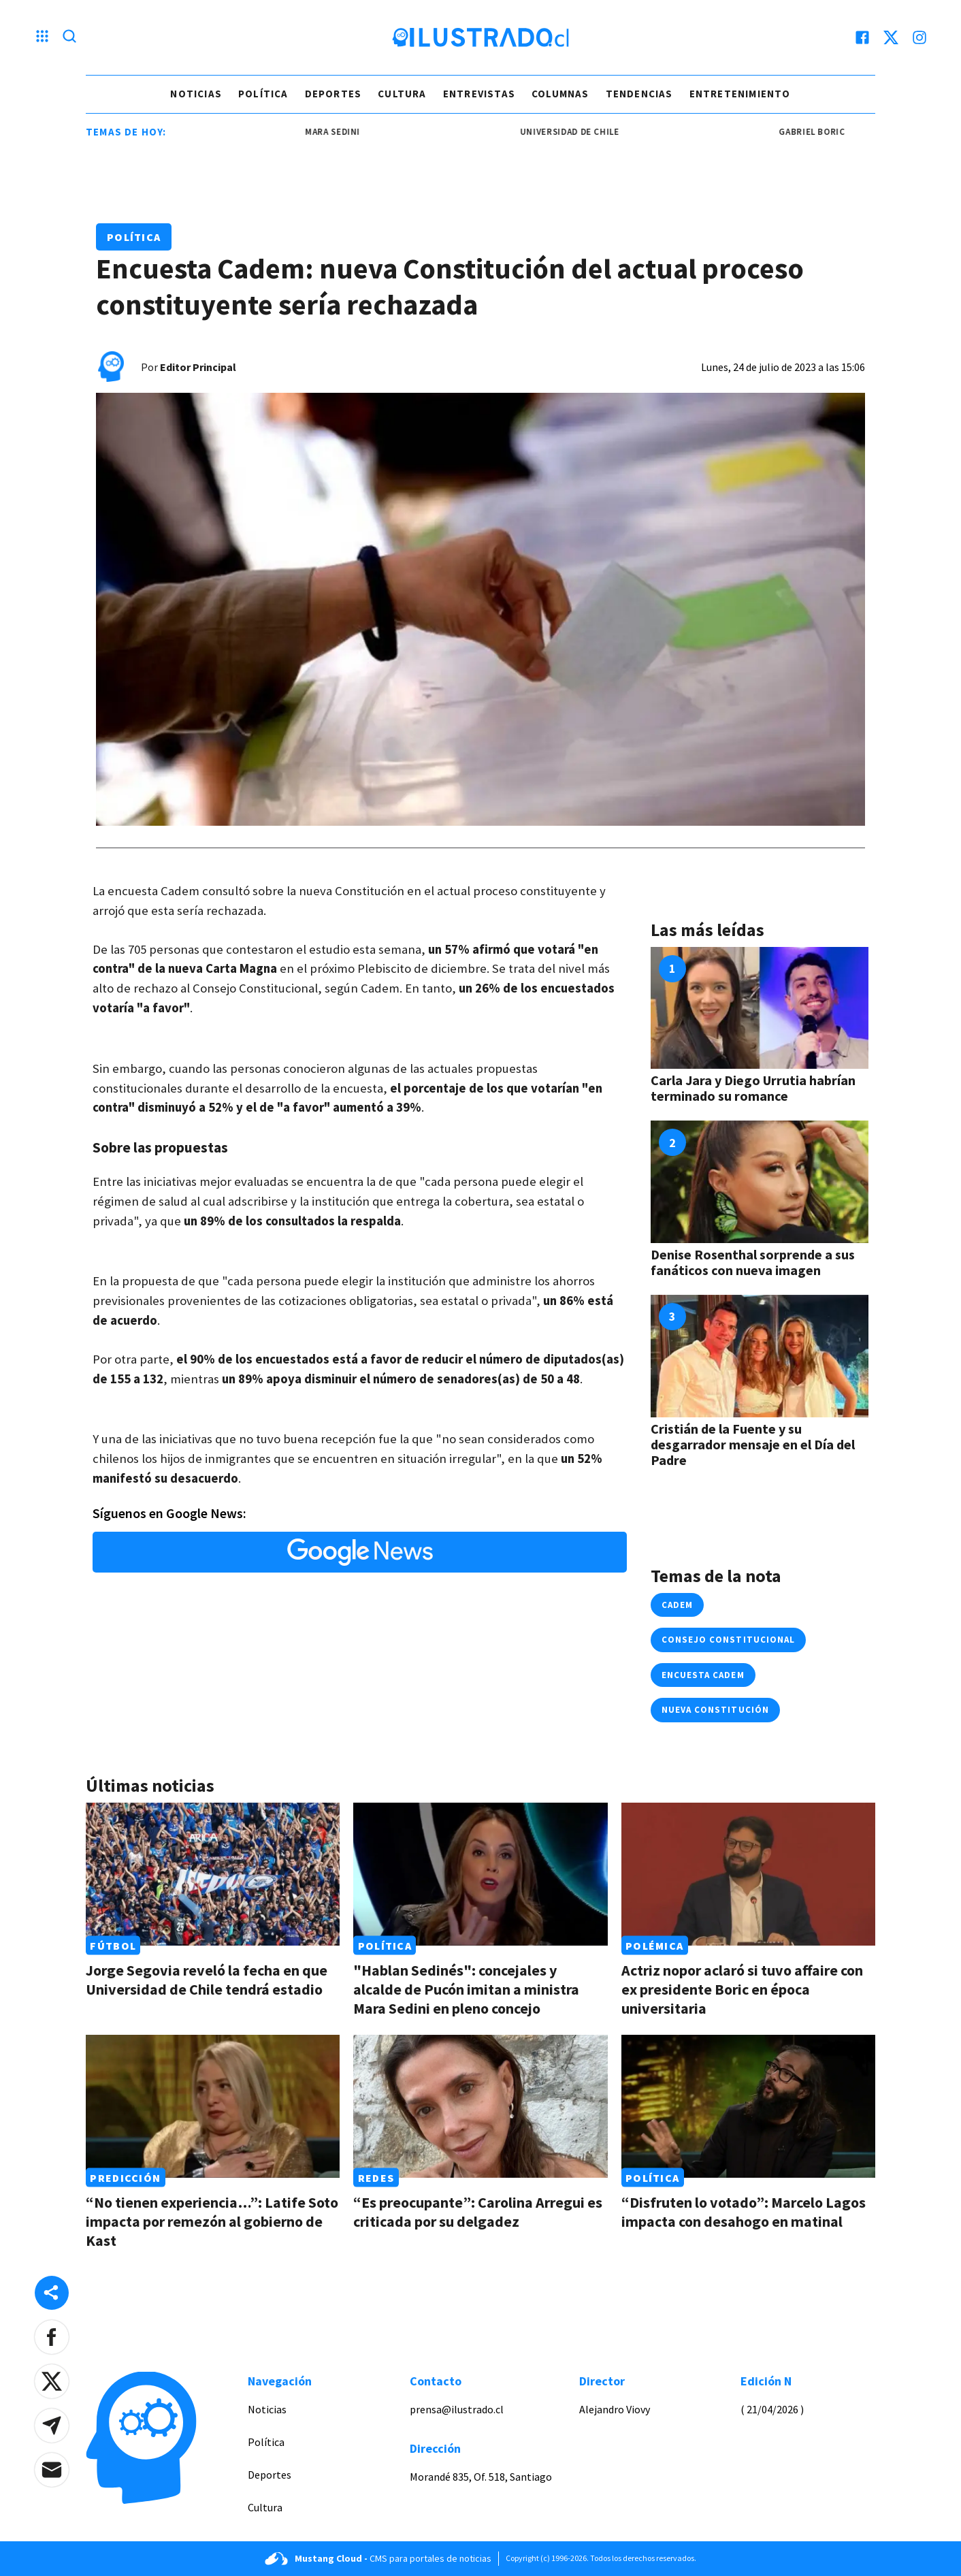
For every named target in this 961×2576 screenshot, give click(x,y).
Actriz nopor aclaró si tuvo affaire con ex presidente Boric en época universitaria (742, 1989)
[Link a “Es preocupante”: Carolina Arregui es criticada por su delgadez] (480, 2106)
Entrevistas (479, 93)
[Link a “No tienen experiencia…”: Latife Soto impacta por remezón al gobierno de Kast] (213, 2106)
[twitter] (890, 37)
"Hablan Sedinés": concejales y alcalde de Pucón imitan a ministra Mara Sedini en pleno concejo (466, 1989)
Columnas (560, 93)
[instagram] (919, 37)
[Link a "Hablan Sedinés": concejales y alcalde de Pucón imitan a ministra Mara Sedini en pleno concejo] (480, 1874)
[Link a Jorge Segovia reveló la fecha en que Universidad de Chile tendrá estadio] (213, 1874)
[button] (52, 2337)
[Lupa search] (69, 37)
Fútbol (113, 1945)
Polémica (654, 1945)
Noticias (196, 93)
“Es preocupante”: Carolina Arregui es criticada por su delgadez (477, 2212)
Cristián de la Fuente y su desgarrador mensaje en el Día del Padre (753, 1444)
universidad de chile (584, 132)
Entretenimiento (740, 93)
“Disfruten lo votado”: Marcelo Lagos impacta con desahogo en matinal (743, 2212)
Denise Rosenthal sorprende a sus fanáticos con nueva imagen (753, 1262)
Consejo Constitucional (728, 1639)
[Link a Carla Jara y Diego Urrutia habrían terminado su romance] (759, 1008)
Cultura (402, 93)
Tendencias (639, 93)
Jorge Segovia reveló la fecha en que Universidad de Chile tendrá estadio (206, 1980)
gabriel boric (827, 132)
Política (263, 93)
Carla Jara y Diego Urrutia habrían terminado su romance (753, 1088)
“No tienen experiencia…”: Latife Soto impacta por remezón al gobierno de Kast (212, 2221)
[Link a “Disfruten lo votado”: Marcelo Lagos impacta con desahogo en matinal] (748, 2106)
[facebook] (862, 37)
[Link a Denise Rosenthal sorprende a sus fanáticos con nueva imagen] (759, 1182)
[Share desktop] (52, 2293)
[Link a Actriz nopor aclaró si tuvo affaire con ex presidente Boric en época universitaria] (748, 1874)
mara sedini (347, 132)
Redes (376, 2178)
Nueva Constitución (715, 1710)
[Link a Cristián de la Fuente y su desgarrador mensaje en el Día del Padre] (759, 1356)
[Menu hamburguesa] (42, 37)
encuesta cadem (703, 1675)
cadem (677, 1605)
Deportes (333, 93)
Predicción (125, 2178)
